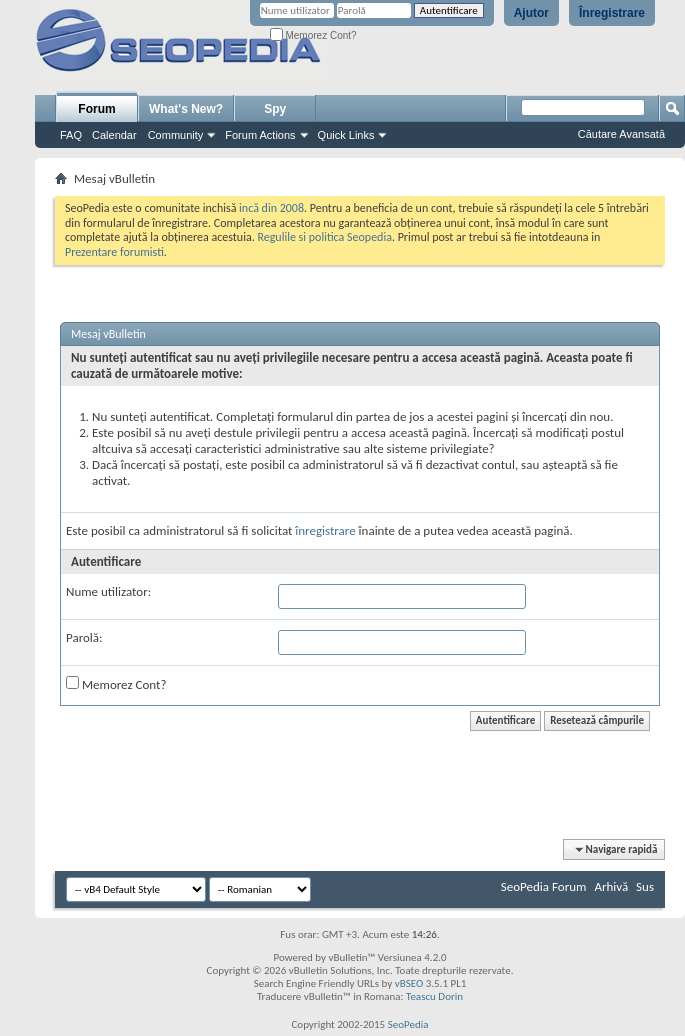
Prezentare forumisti (114, 252)
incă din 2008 (271, 208)
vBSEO (409, 983)
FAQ (71, 135)
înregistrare (325, 530)
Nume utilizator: (108, 591)
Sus (645, 886)
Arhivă (611, 886)
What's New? (186, 109)
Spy (275, 109)
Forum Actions (260, 135)
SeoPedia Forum (544, 886)
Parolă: (84, 637)
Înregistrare (612, 13)
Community (176, 135)
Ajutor (531, 13)
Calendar (114, 135)
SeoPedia (408, 1024)
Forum (96, 109)
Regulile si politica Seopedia (324, 237)
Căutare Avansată (621, 134)
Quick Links (346, 135)
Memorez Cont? (313, 35)
